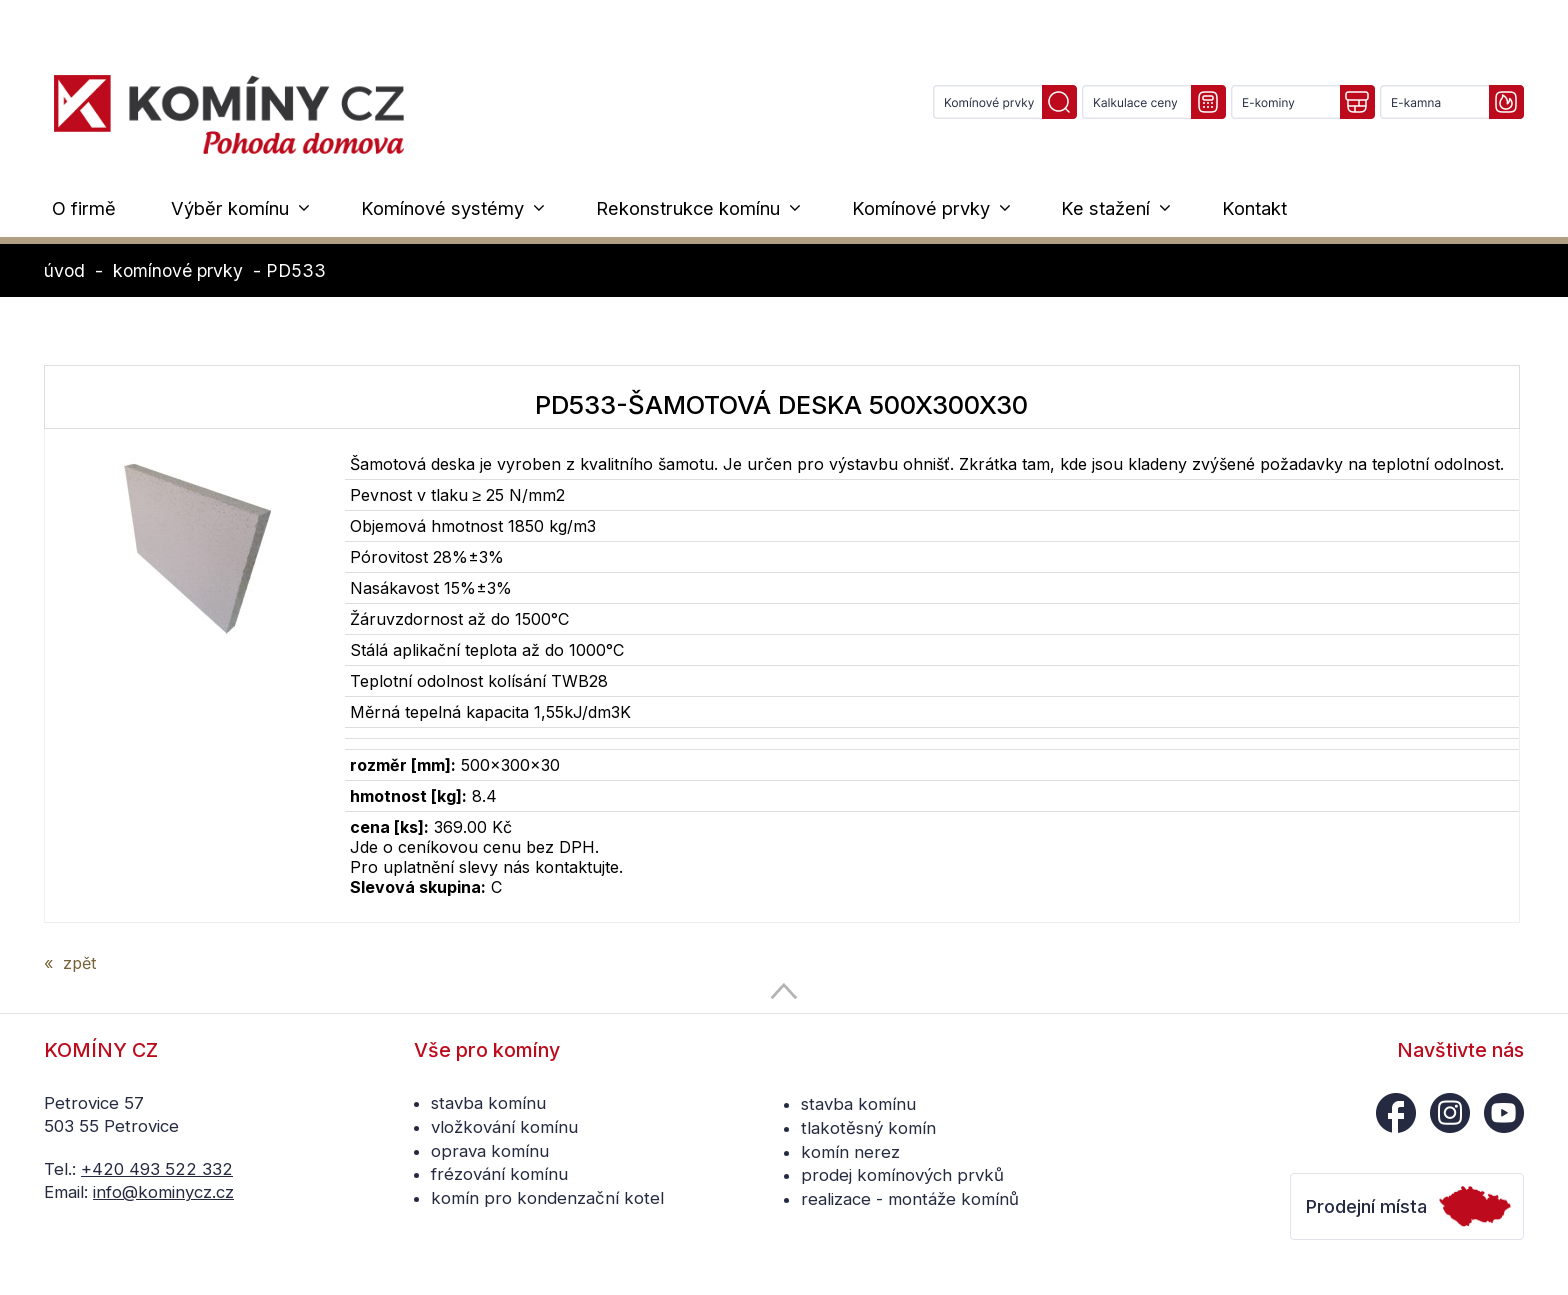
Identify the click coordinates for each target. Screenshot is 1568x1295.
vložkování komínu (504, 1127)
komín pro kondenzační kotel (547, 1198)
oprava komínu (490, 1151)
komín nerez (850, 1152)
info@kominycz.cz (163, 1192)
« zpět (70, 963)
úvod (64, 270)
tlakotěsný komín (868, 1128)
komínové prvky (178, 270)
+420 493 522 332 (157, 1169)
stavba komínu (488, 1103)
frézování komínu (499, 1174)
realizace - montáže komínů (910, 1199)
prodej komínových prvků (902, 1175)
